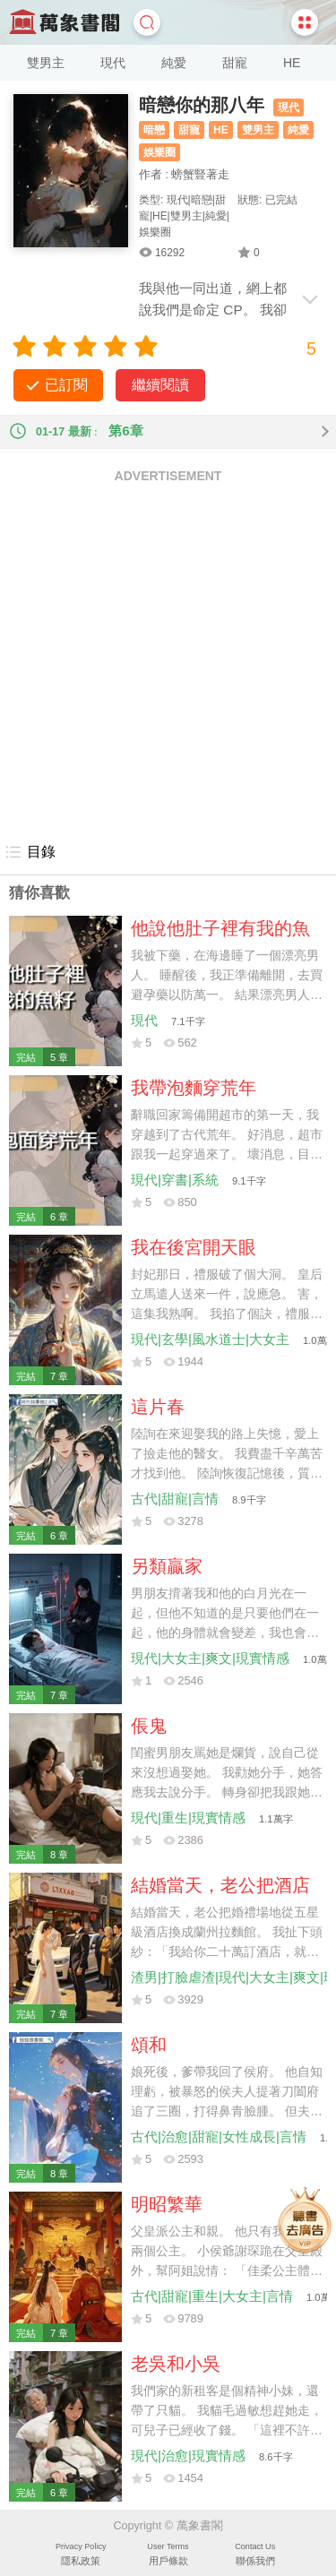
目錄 (30, 852)
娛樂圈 (159, 152)
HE (291, 63)
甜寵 (234, 63)
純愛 (173, 63)
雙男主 (46, 63)
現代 (112, 63)
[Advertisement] (168, 662)
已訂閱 (66, 384)
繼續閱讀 (160, 384)
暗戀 (154, 130)
